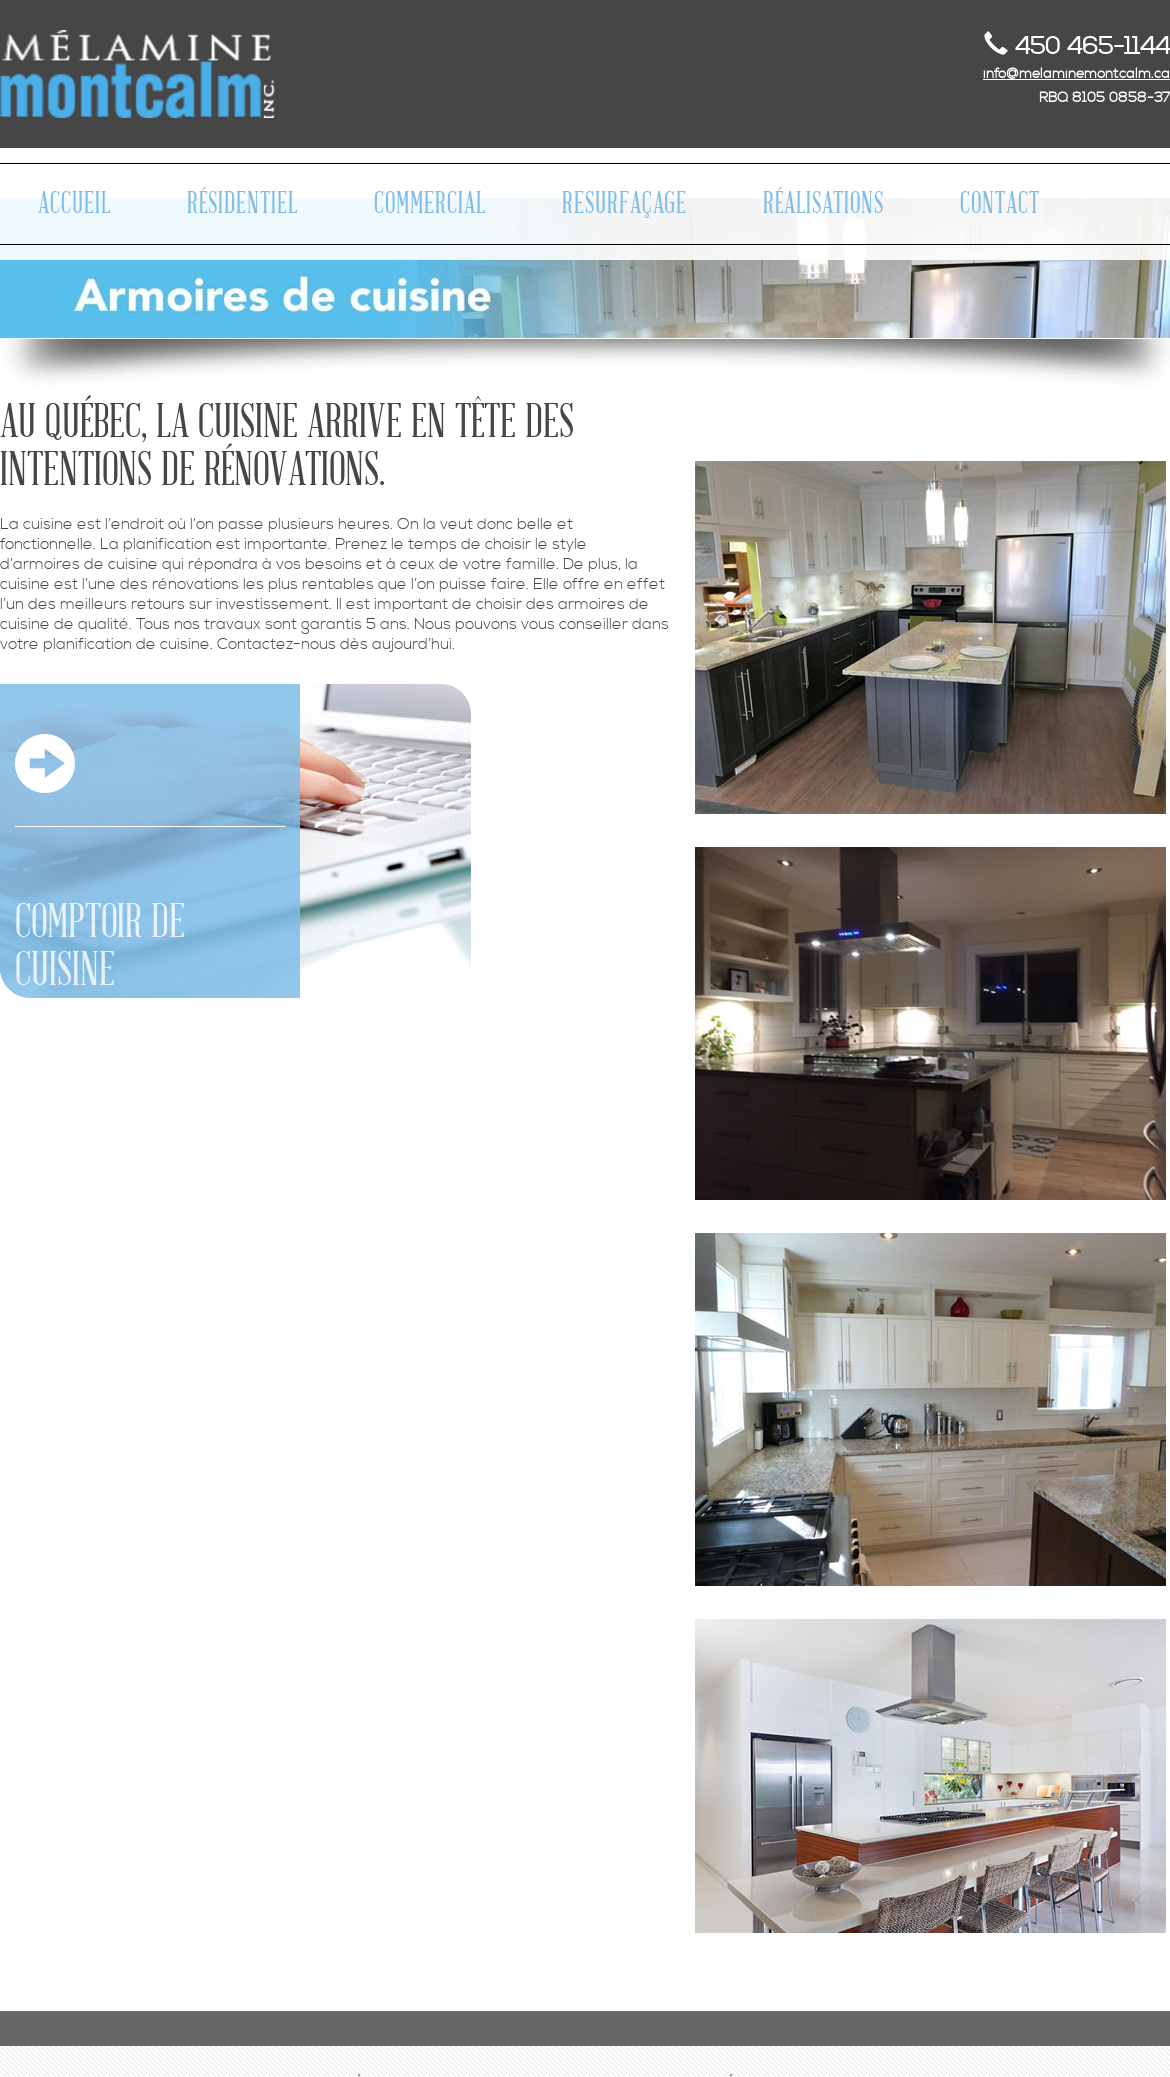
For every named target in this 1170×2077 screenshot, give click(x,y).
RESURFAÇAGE (624, 204)
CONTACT (1000, 204)
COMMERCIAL (430, 204)
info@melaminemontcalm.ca (1076, 74)
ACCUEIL (74, 204)
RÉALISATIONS (823, 204)
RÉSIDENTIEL (242, 204)
